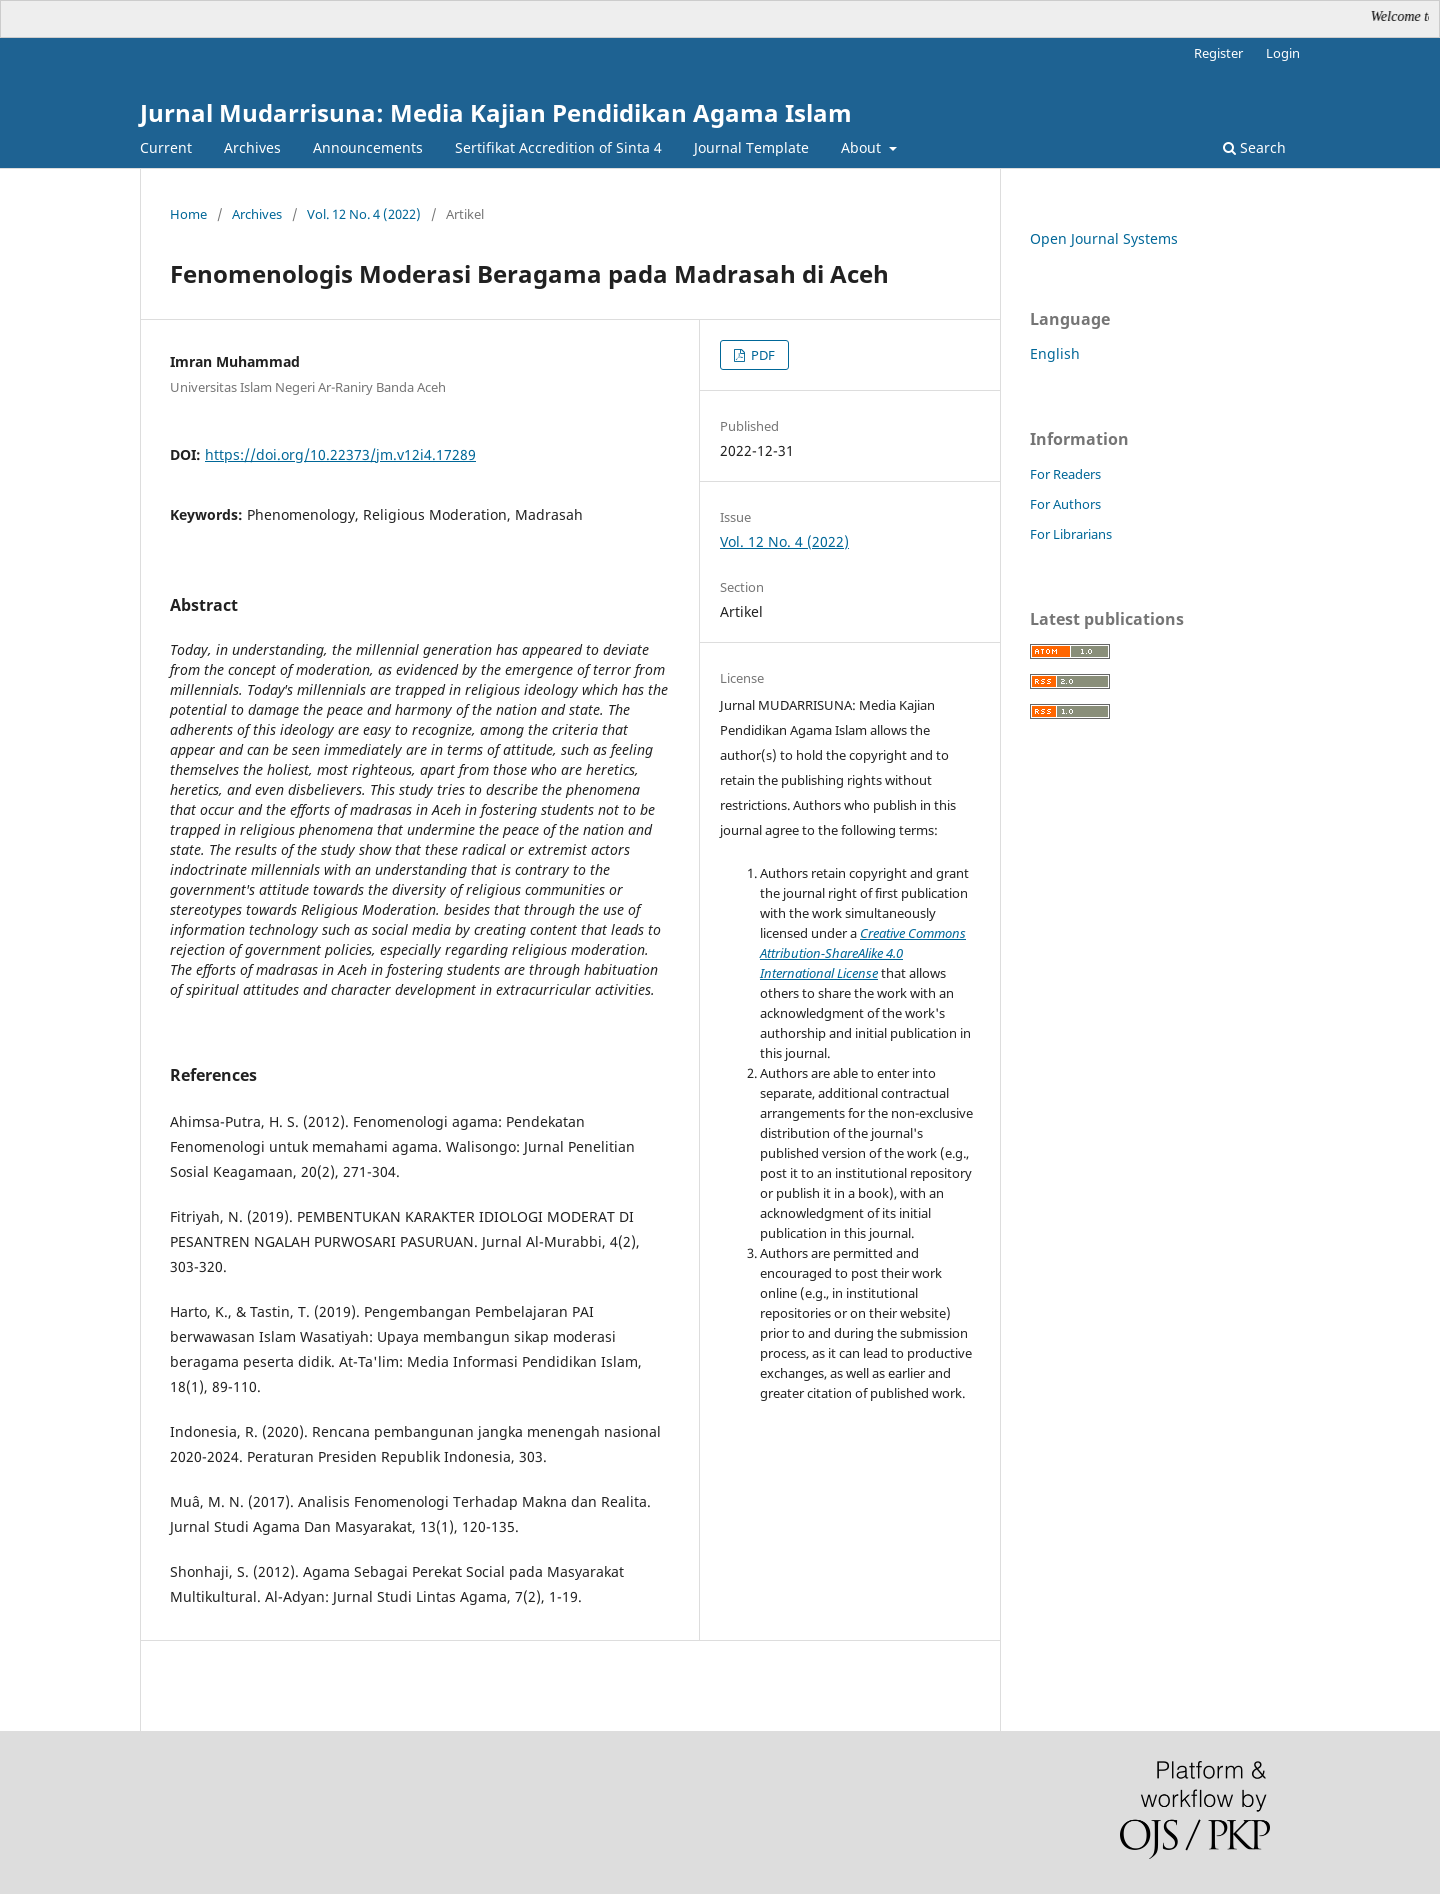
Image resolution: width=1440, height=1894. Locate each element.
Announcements (368, 147)
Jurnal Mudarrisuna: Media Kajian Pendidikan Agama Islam (496, 112)
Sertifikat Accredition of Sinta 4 (558, 147)
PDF (761, 355)
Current (166, 147)
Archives (252, 147)
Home (188, 214)
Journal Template (751, 147)
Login (1283, 53)
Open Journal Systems (1104, 238)
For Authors (1065, 504)
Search (1254, 147)
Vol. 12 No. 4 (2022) (364, 214)
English (1055, 353)
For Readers (1065, 474)
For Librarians (1071, 534)
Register (1218, 53)
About (863, 147)
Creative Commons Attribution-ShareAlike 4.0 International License (863, 953)
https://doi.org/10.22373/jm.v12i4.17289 (340, 454)
